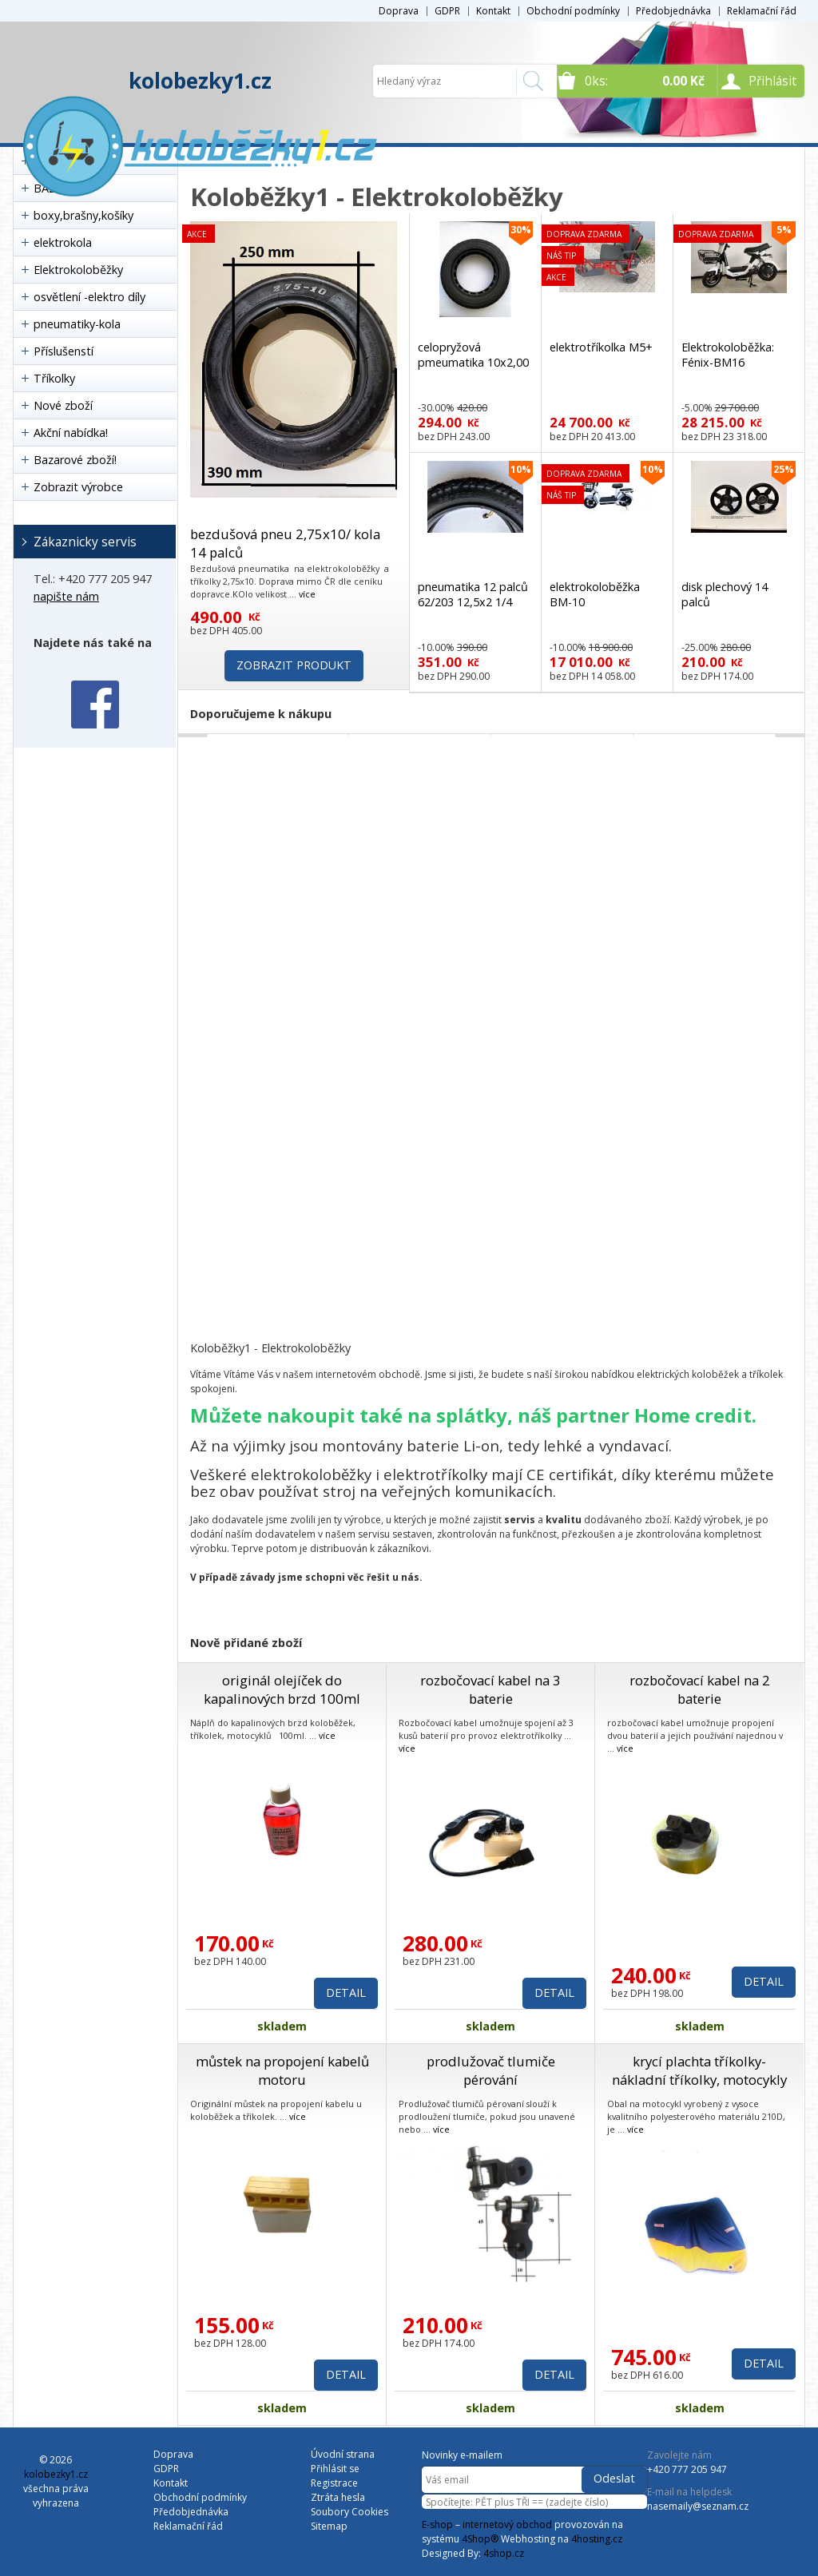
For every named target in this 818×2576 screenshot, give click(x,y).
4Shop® (480, 2539)
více (307, 594)
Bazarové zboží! (75, 459)
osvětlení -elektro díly (89, 296)
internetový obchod (507, 2524)
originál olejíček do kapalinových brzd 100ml (282, 1689)
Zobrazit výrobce (78, 486)
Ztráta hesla (338, 2497)
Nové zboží (63, 405)
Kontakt (493, 11)
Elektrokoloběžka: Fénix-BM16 (727, 354)
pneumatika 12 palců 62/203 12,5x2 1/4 (473, 594)
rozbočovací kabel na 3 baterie (490, 1689)
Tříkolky (54, 378)
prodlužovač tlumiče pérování (491, 2070)
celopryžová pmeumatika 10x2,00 (473, 354)
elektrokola (63, 242)
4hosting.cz (596, 2539)
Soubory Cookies (349, 2511)
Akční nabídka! (71, 432)
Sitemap (329, 2526)
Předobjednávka (673, 11)
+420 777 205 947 (687, 2469)
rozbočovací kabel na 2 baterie (699, 1689)
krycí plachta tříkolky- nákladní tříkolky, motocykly (699, 2070)
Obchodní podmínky (573, 11)
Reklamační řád (761, 11)
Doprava (399, 11)
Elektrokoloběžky (78, 269)
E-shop (437, 2524)
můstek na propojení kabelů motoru (282, 2070)
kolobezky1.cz (200, 80)
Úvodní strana (343, 2454)
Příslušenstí (63, 351)
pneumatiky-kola (77, 323)
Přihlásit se (335, 2468)
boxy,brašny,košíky (83, 215)
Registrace (334, 2483)
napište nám (66, 596)
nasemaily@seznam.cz (698, 2506)
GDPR (447, 11)
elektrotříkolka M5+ (601, 347)
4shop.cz (503, 2553)
